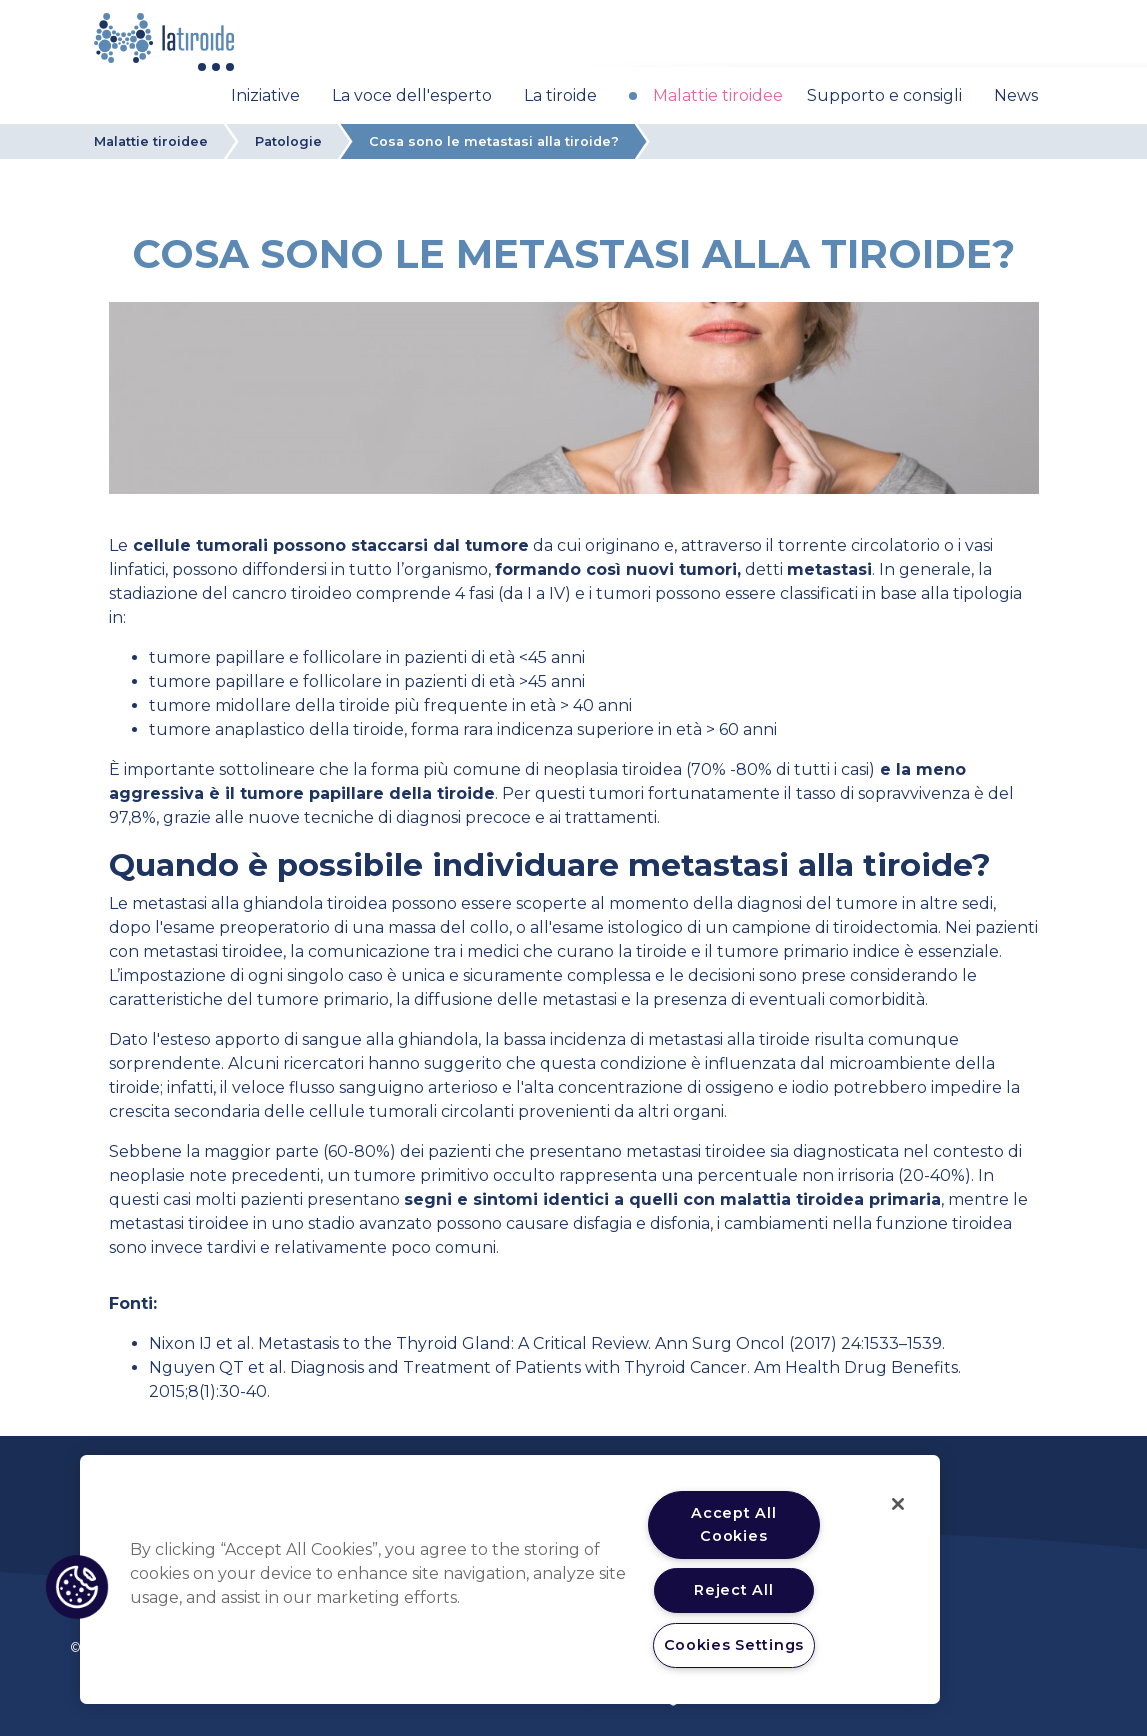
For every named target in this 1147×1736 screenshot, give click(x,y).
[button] (77, 1587)
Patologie (288, 141)
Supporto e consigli (884, 95)
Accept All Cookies (733, 1524)
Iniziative (265, 95)
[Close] (898, 1504)
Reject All (733, 1590)
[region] (510, 1579)
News (1016, 95)
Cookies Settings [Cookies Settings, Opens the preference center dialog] (734, 1645)
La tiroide (560, 95)
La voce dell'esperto (412, 95)
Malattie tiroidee (718, 95)
